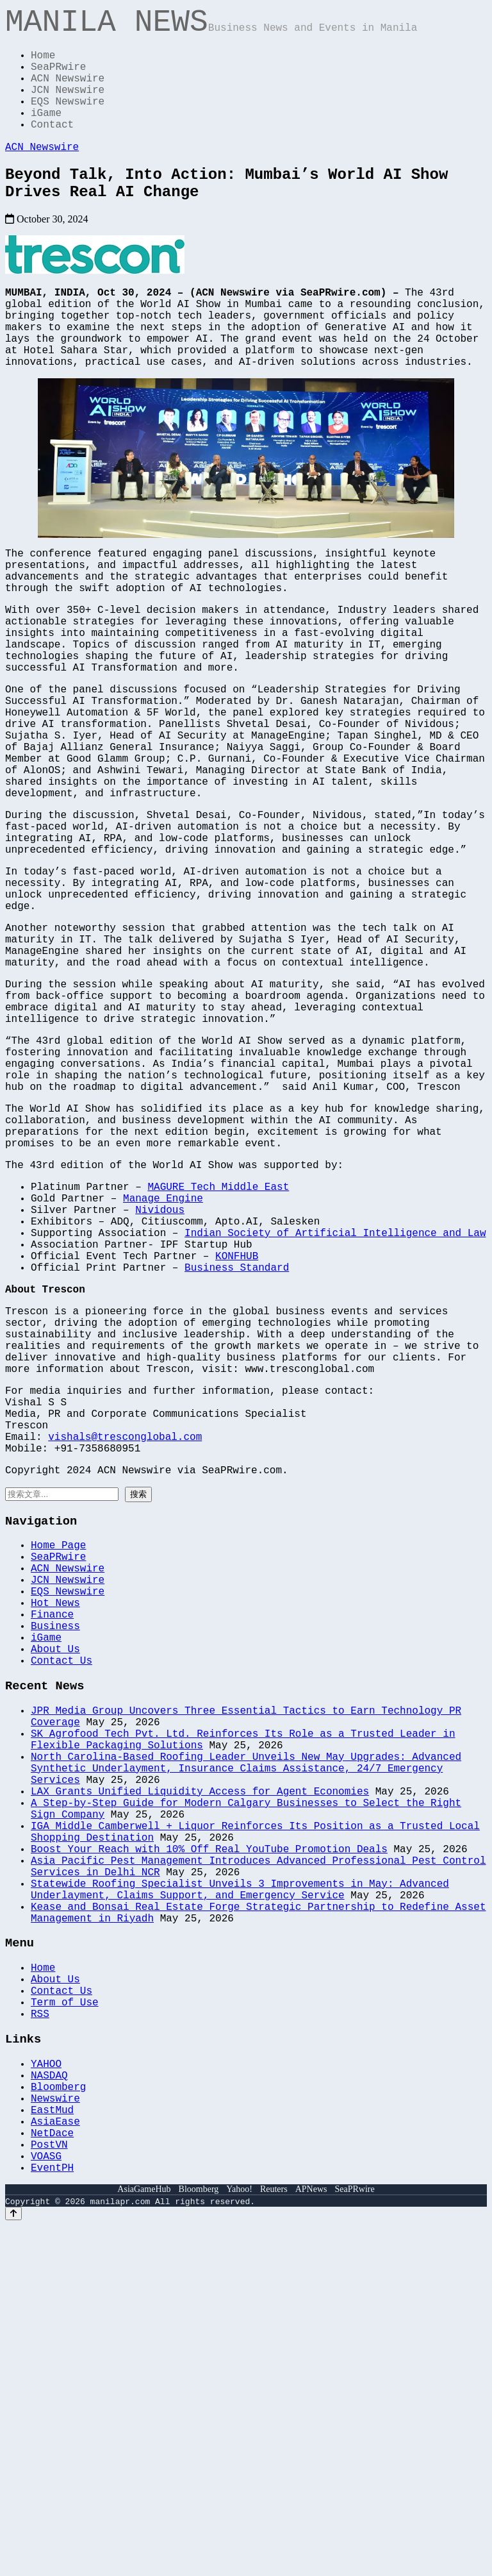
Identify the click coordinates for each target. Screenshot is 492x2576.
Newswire (55, 2433)
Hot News (55, 1847)
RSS (40, 2336)
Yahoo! (239, 2540)
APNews (311, 2540)
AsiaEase (55, 2461)
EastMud (52, 2447)
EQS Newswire (67, 120)
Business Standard (236, 1458)
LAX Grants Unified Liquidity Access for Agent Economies (200, 2071)
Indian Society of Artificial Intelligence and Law (335, 1416)
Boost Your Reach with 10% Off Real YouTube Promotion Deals (209, 2141)
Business (55, 1875)
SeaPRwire (58, 78)
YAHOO (46, 2391)
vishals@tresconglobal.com (125, 1658)
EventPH (52, 2518)
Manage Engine (163, 1373)
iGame (46, 135)
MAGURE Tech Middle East (218, 1359)
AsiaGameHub (143, 2540)
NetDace (52, 2475)
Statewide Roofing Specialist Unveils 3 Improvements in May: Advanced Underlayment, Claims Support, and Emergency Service (240, 2191)
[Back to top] (13, 2564)
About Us (55, 1903)
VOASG (46, 2504)
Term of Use (65, 2322)
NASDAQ (49, 2405)
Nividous (159, 1387)
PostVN (49, 2489)
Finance (52, 1861)
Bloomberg (58, 2419)
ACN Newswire (67, 92)
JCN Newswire (67, 106)
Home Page (58, 1776)
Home (43, 64)
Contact (52, 149)
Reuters (274, 2540)
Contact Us (61, 1918)
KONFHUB (236, 1444)
